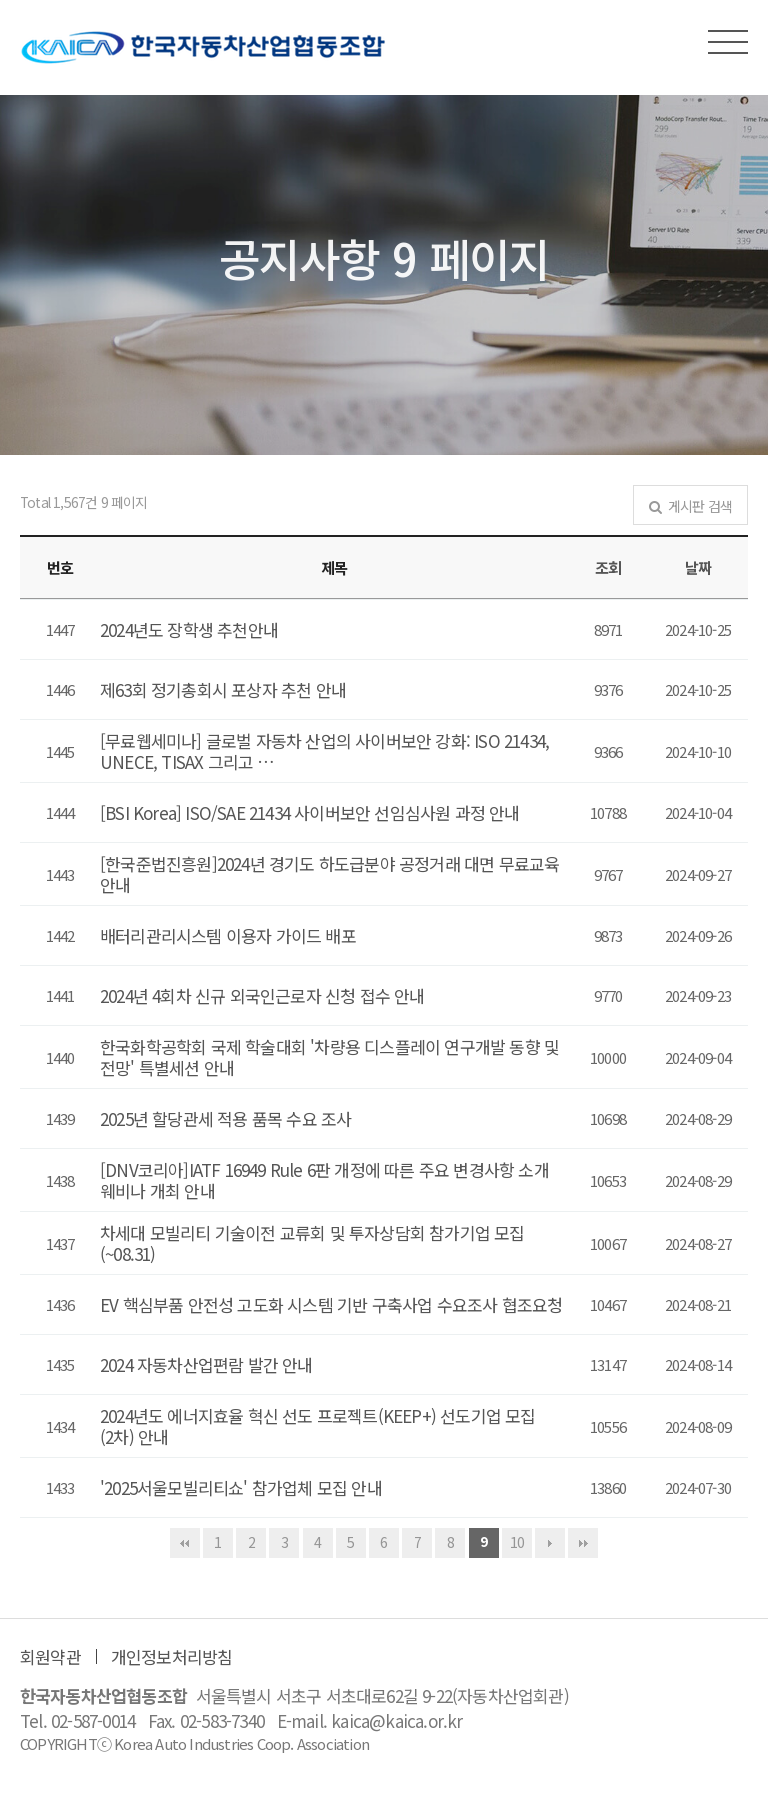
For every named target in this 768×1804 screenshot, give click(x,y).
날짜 (698, 567)
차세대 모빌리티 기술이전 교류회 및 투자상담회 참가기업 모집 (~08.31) (312, 1243)
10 (517, 1542)
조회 (608, 567)
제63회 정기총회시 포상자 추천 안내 (223, 689)
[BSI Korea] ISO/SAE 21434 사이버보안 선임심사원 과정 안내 (310, 812)
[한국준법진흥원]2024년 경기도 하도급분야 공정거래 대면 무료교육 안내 (329, 874)
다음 (550, 1543)
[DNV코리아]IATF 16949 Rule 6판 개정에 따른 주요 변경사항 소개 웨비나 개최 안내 (324, 1180)
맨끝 (583, 1543)
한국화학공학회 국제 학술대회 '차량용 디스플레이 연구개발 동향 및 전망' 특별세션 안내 (329, 1057)
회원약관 (50, 1656)
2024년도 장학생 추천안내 (189, 629)
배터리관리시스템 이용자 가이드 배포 (228, 935)
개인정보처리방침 (172, 1656)
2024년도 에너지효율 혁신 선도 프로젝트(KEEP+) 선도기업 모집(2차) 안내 (318, 1426)
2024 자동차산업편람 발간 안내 (206, 1364)
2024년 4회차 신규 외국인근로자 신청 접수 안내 (262, 995)
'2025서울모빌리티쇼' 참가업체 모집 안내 (241, 1487)
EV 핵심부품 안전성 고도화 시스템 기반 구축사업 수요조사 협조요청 (331, 1304)
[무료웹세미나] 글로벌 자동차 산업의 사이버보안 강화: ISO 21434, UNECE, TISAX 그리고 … (324, 751)
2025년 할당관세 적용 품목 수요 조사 (225, 1118)
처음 (185, 1543)
